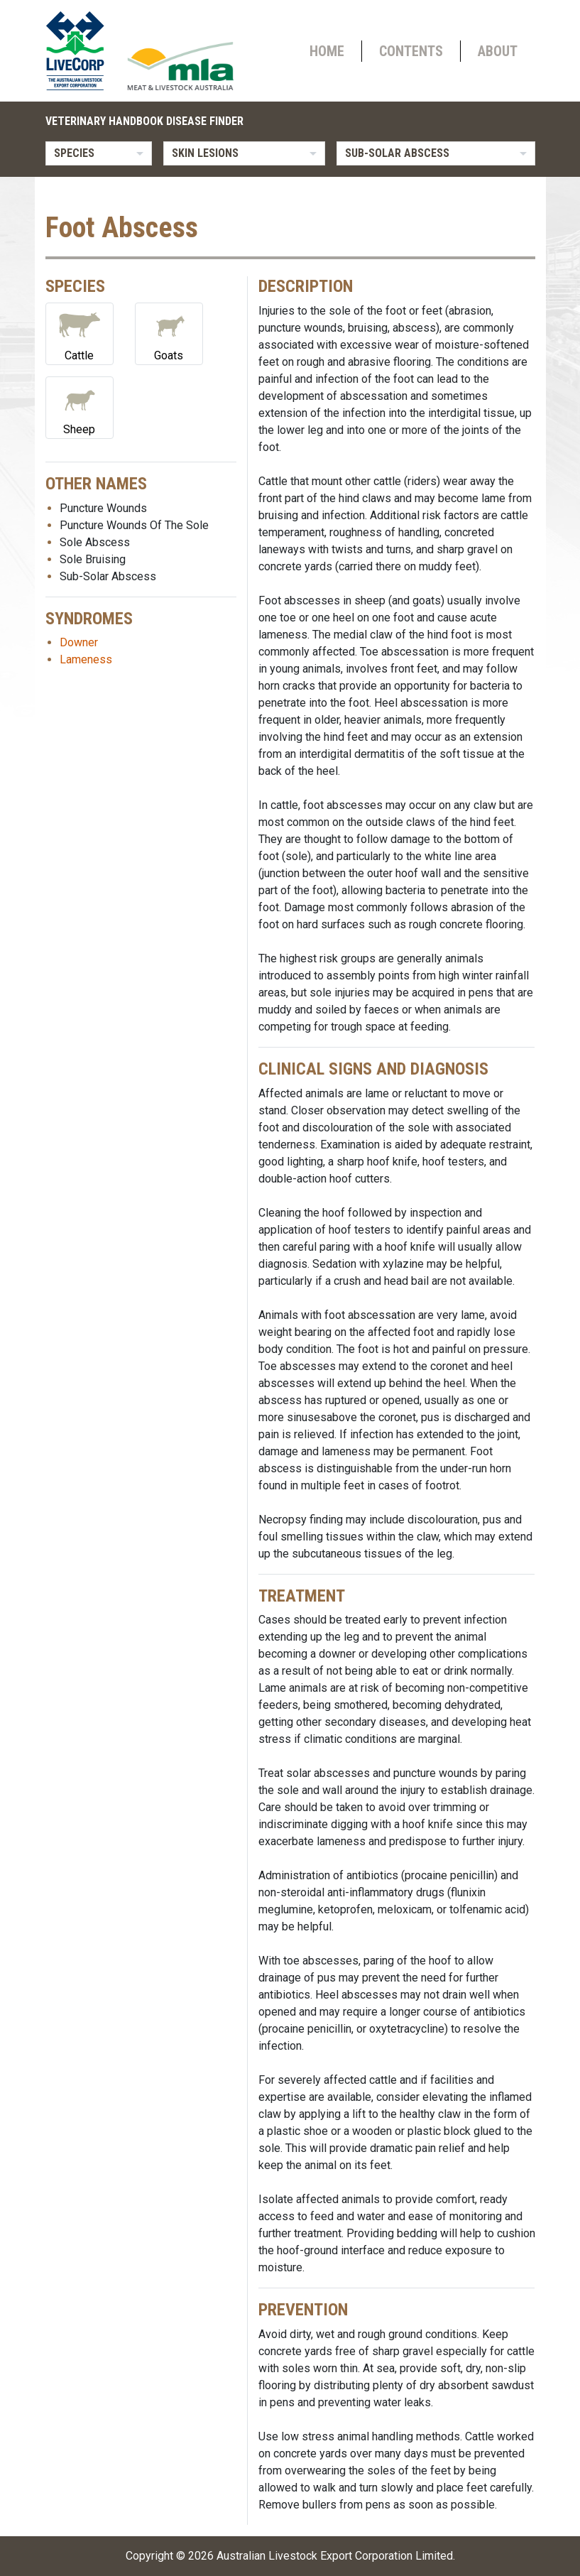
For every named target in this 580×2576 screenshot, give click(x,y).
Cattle (80, 332)
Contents (411, 51)
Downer (79, 642)
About (498, 51)
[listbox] (98, 153)
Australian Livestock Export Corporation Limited (335, 2556)
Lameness (86, 659)
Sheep (80, 406)
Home (327, 51)
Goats (169, 332)
